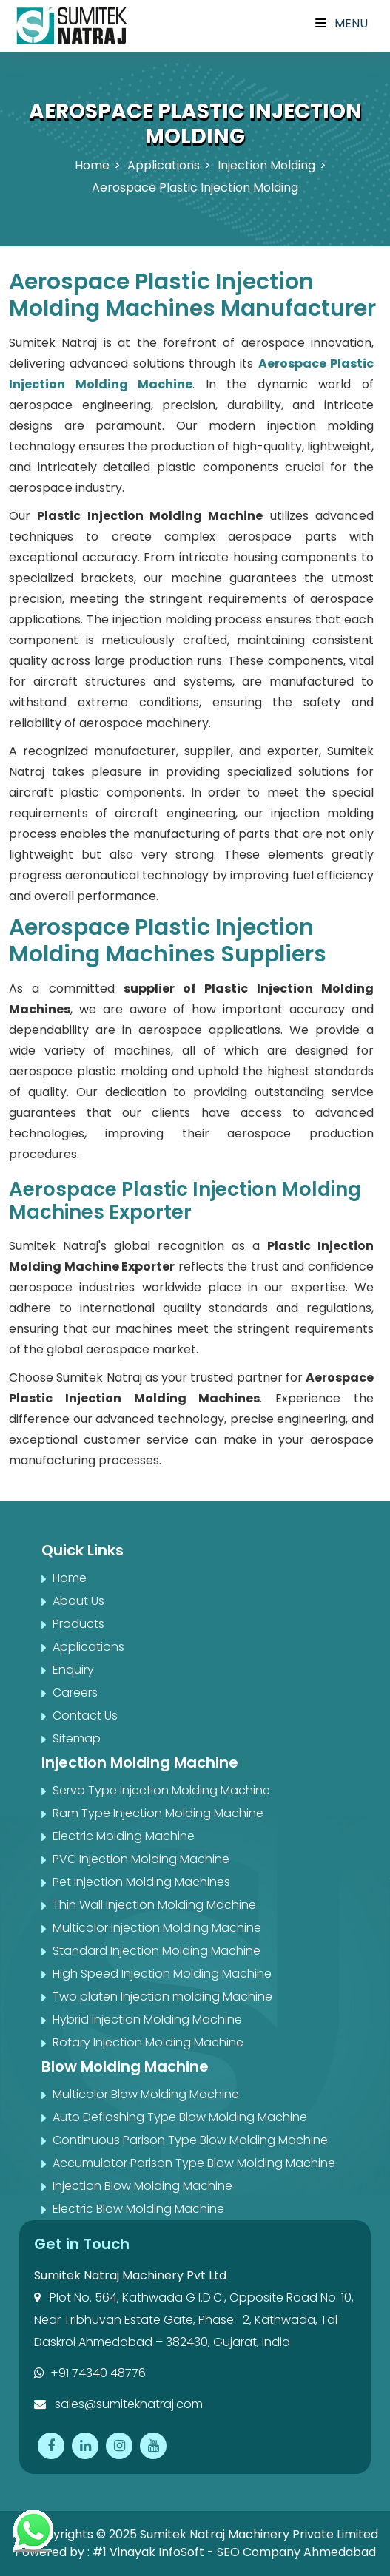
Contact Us (85, 1715)
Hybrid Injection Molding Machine (147, 2019)
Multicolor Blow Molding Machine (146, 2094)
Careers (75, 1692)
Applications (163, 165)
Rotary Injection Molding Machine (148, 2042)
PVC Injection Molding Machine (141, 1858)
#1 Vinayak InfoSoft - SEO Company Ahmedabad (234, 2551)
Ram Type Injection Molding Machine (158, 1813)
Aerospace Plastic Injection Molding (195, 187)
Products (78, 1623)
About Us (78, 1600)
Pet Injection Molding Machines (141, 1881)
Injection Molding (266, 165)
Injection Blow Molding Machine (142, 2185)
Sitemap (77, 1738)
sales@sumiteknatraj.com (118, 2404)
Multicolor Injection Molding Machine (157, 1927)
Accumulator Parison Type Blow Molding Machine (194, 2162)
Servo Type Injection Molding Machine (161, 1790)
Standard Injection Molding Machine (156, 1950)
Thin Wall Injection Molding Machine (154, 1904)
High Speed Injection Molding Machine (162, 1973)
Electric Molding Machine (124, 1836)
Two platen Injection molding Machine (162, 1996)
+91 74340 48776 (90, 2372)
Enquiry (73, 1669)
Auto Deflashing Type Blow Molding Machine (180, 2117)
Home (92, 165)
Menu (341, 23)
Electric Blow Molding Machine (138, 2208)
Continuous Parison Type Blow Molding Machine (190, 2140)
